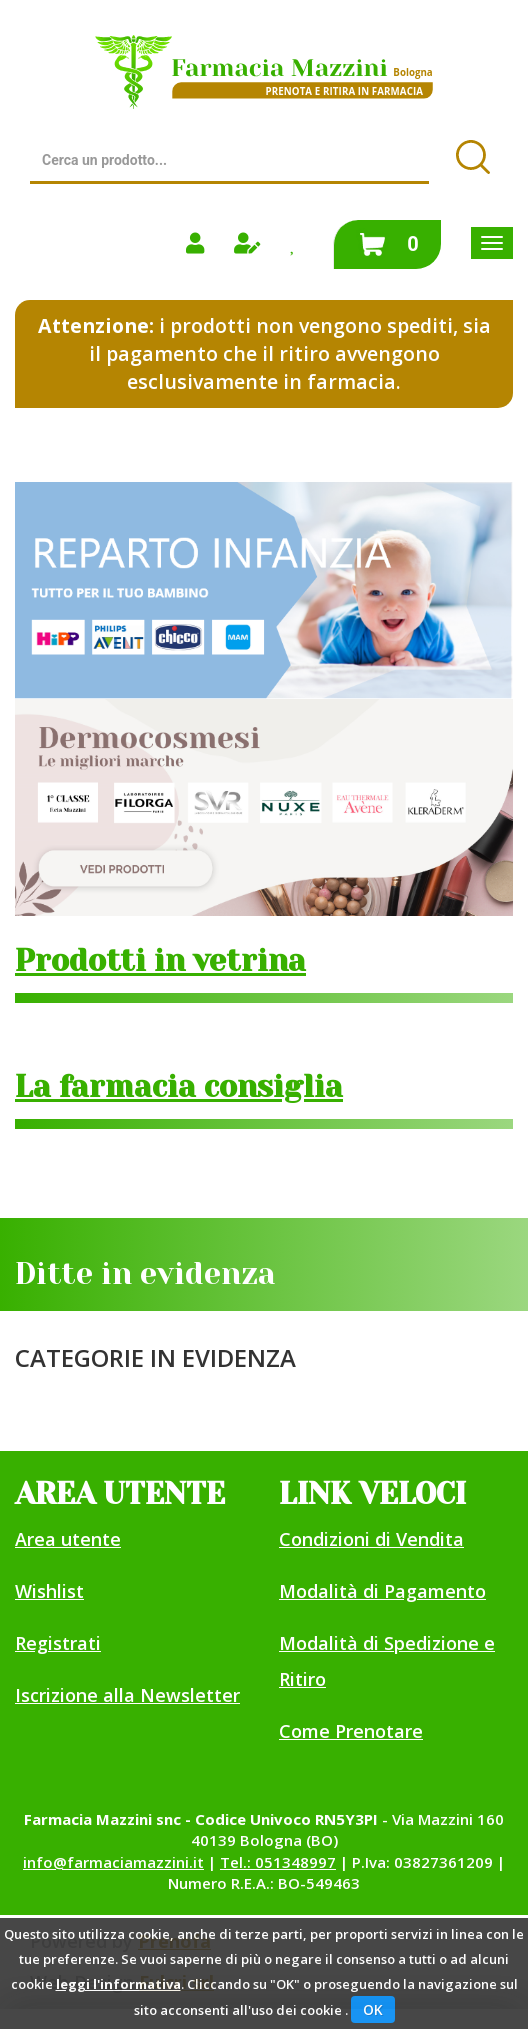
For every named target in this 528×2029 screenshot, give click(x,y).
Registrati (58, 1643)
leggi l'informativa (118, 1984)
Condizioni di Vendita (371, 1539)
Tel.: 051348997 (278, 1862)
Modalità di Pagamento (382, 1591)
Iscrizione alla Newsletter (127, 1695)
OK (373, 2009)
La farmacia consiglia (179, 1087)
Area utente (68, 1539)
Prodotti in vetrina (160, 961)
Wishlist (49, 1591)
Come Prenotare (351, 1731)
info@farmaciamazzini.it (113, 1862)
